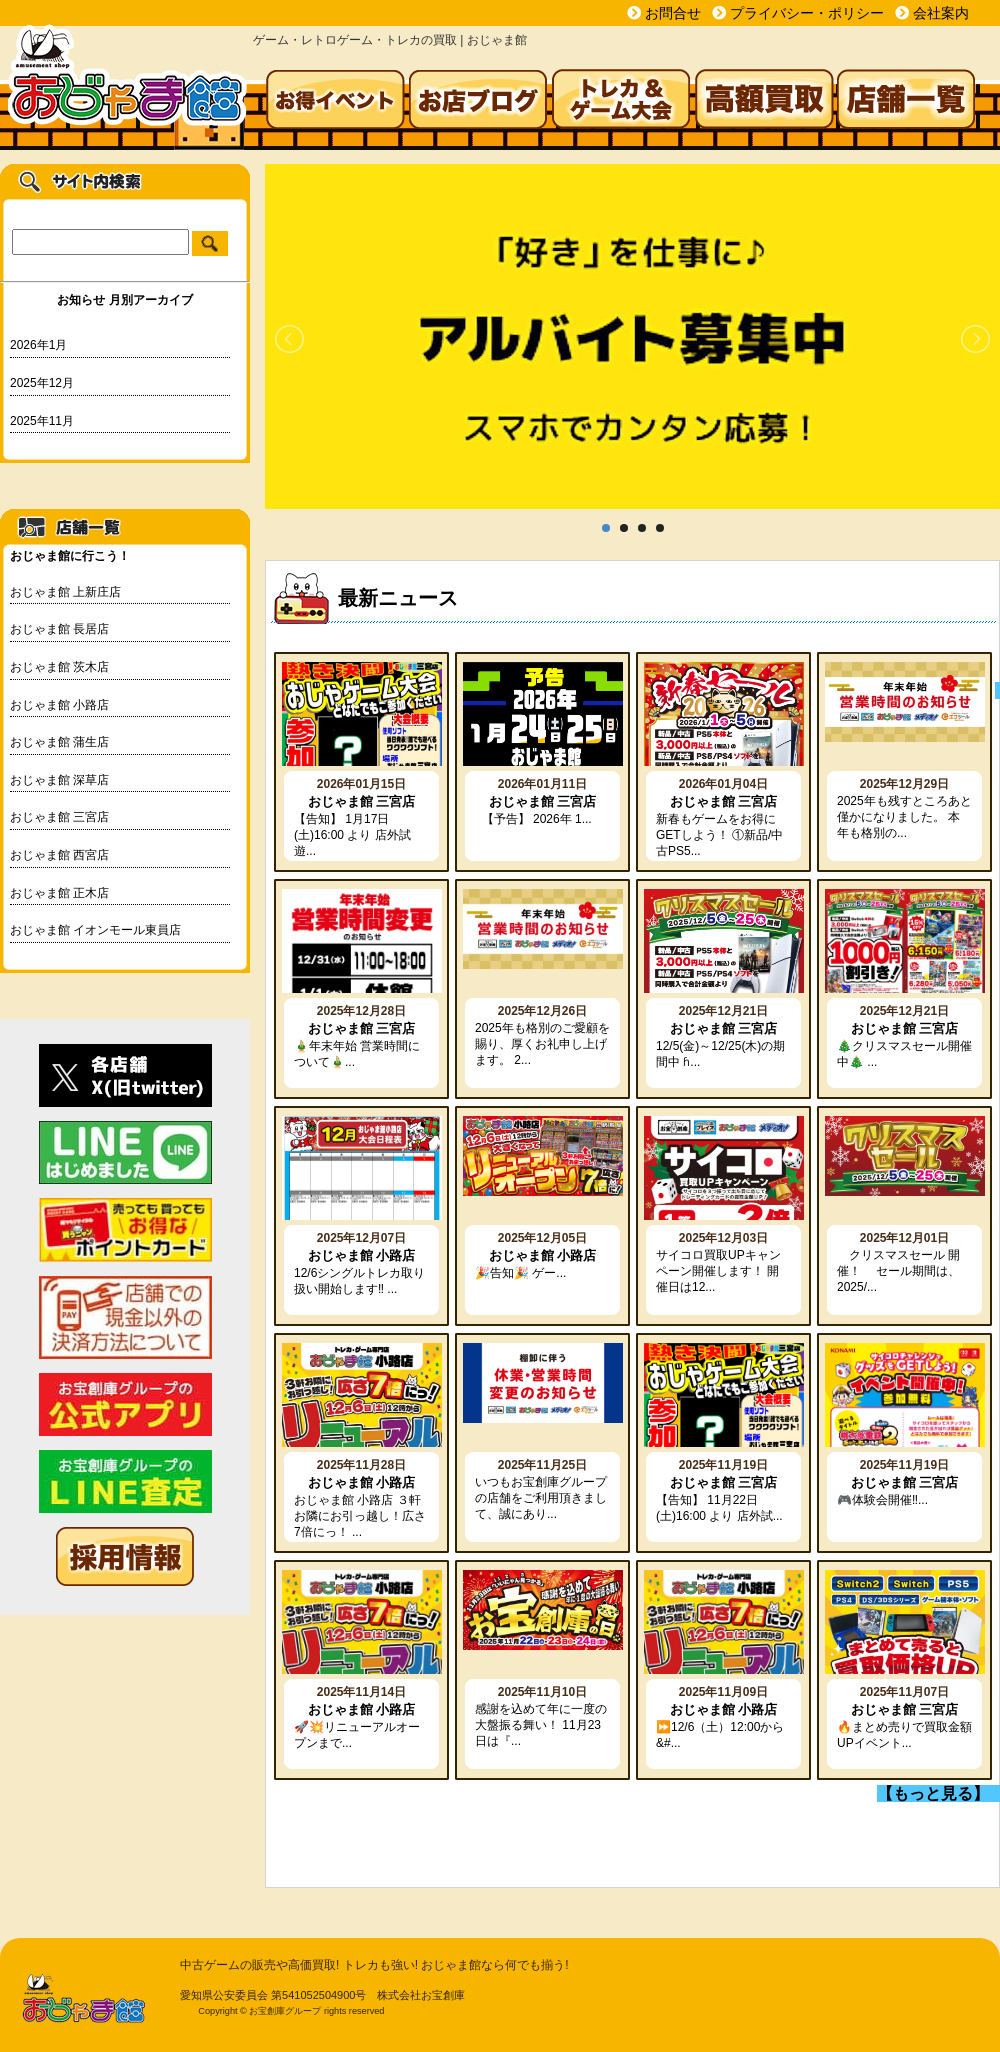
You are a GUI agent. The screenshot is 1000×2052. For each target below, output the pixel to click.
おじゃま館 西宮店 (59, 855)
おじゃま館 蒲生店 (59, 742)
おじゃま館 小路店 (59, 705)
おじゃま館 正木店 (59, 893)
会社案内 (941, 13)
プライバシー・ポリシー (807, 13)
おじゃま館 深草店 (59, 780)
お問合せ (673, 13)
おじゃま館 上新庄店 (65, 592)
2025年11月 (42, 421)
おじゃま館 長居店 (59, 629)
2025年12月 (42, 383)
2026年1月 (38, 345)
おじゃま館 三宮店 (59, 817)
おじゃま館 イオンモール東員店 (95, 930)
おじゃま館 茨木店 (59, 667)
